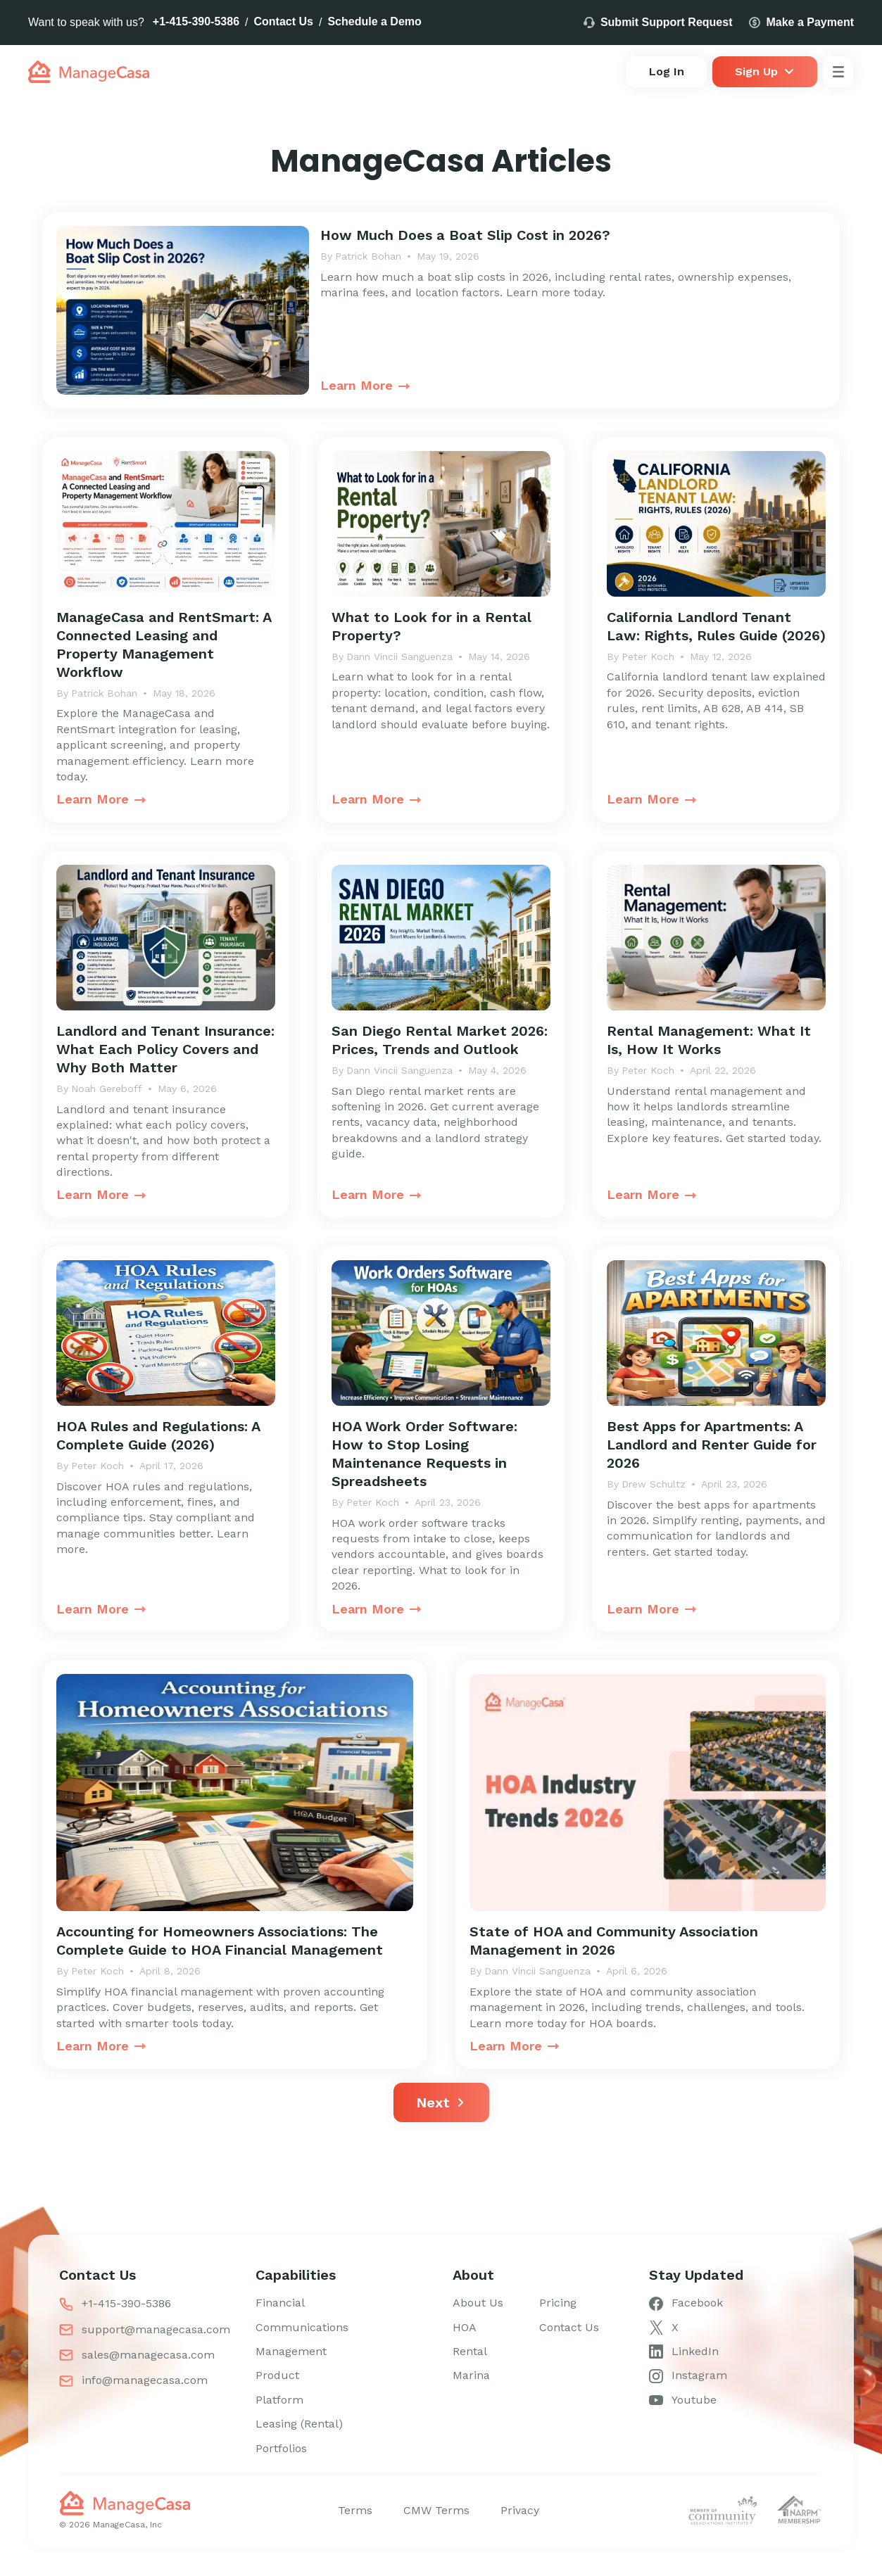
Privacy (519, 2510)
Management (291, 2351)
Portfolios (281, 2448)
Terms (355, 2510)
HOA (465, 2327)
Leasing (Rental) (299, 2423)
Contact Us (283, 21)
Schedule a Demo (374, 21)
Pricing (558, 2302)
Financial (280, 2302)
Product (277, 2375)
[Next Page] (441, 2102)
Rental (470, 2351)
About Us (478, 2302)
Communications (302, 2327)
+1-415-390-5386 (196, 21)
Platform (279, 2399)
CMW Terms (436, 2510)
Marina (471, 2375)
